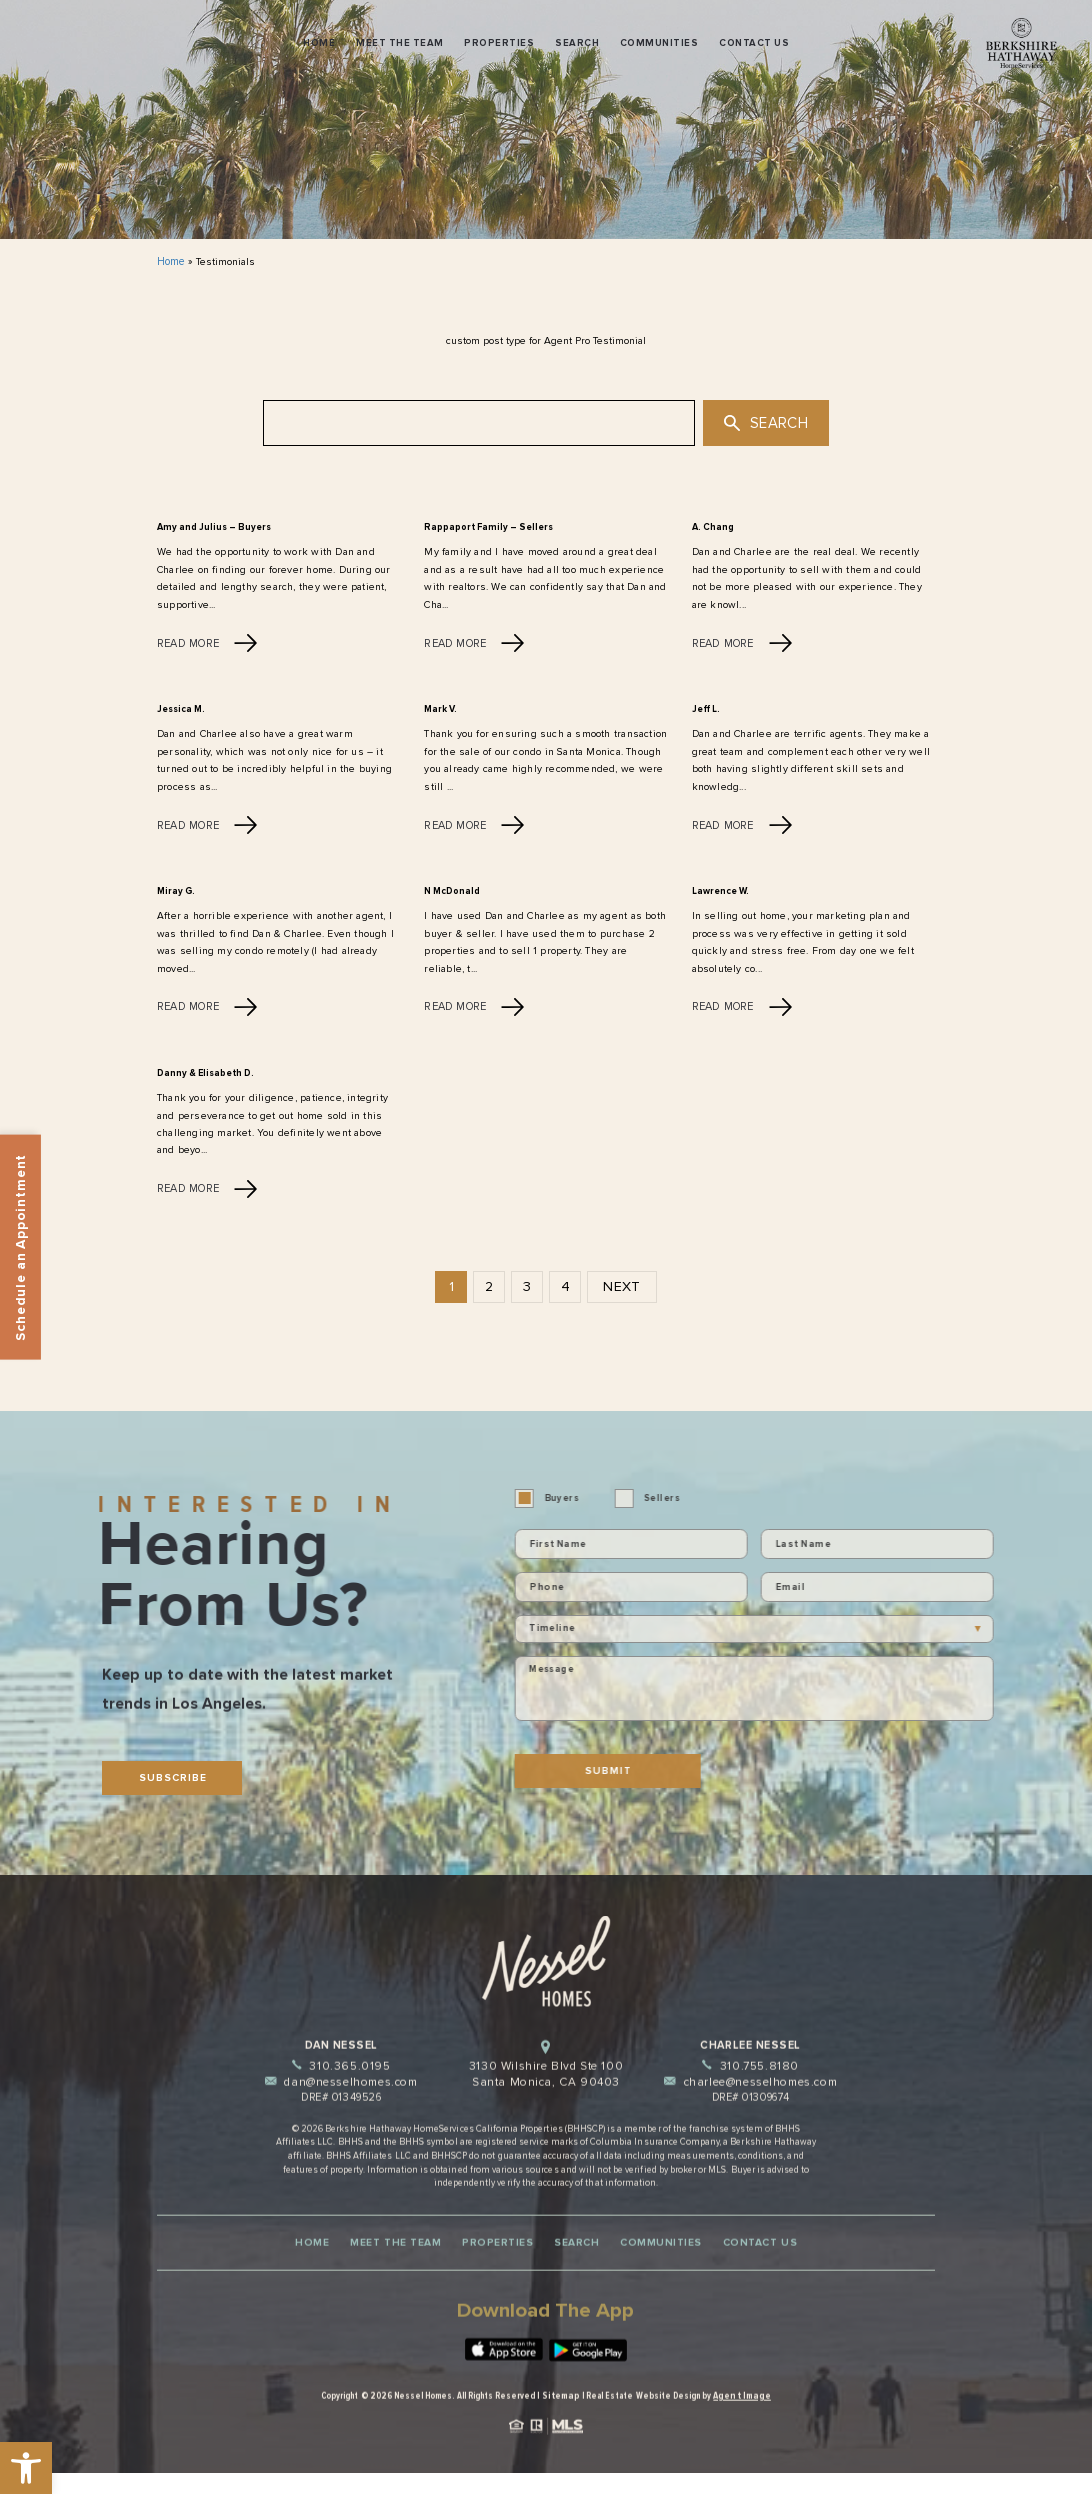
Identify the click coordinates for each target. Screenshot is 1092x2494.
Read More (205, 641)
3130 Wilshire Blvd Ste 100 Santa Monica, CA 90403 (546, 2116)
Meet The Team (399, 43)
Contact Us (754, 43)
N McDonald (450, 888)
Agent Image (739, 2437)
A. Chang (711, 526)
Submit (642, 1765)
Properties (499, 43)
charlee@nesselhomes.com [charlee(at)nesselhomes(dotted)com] (750, 2132)
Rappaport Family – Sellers (480, 526)
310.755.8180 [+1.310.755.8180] (750, 2117)
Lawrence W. (719, 888)
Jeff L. (705, 707)
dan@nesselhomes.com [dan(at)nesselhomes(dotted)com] (341, 2132)
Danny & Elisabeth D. (201, 1069)
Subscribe (168, 1781)
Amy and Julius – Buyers (210, 526)
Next (621, 1282)
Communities (659, 43)
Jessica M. (180, 707)
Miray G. (174, 888)
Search (577, 43)
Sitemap (564, 2437)
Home (319, 43)
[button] (26, 2468)
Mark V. (439, 707)
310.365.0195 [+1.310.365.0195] (341, 2117)
